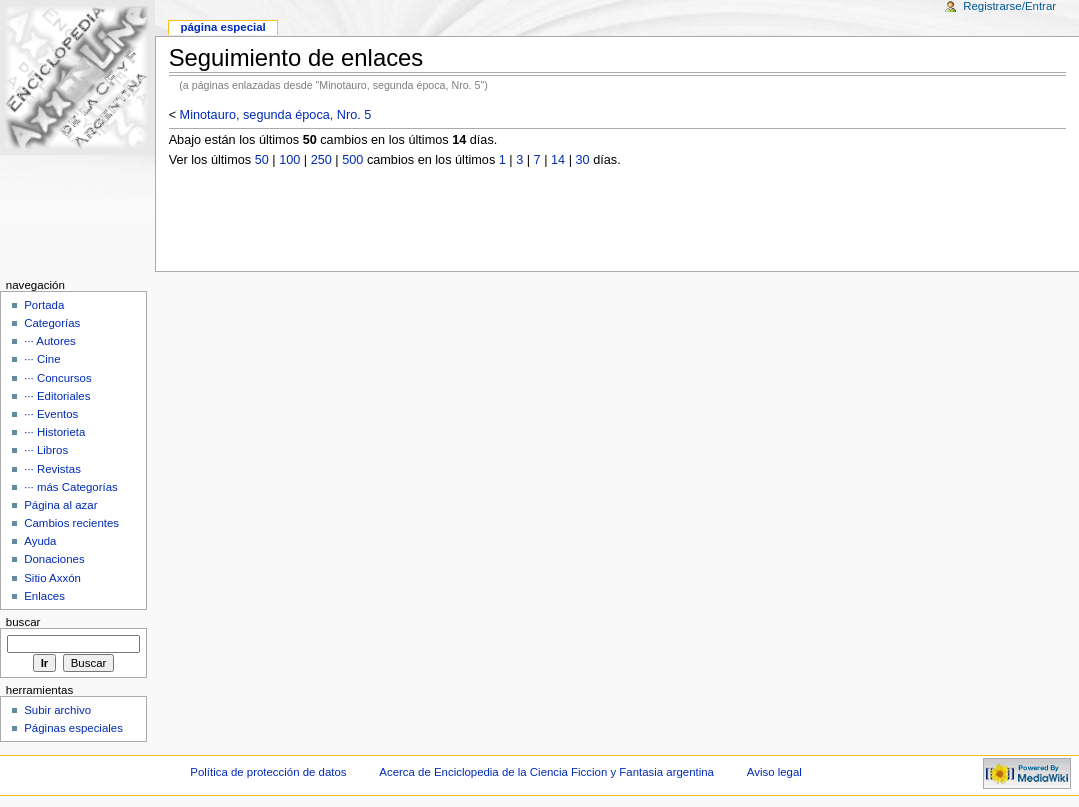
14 (558, 160)
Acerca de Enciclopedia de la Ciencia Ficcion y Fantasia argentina (546, 772)
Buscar (23, 622)
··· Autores (50, 341)
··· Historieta (54, 432)
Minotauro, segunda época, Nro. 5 (276, 115)
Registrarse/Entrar (1009, 6)
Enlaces (44, 596)
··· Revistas (52, 469)
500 (352, 160)
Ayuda (40, 541)
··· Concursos (57, 378)
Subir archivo (57, 710)
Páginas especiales (73, 728)
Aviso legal (774, 772)
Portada (44, 305)
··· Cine (42, 359)
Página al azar (60, 505)
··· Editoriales (57, 396)
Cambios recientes (71, 523)
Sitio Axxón (52, 578)
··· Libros (46, 450)
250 (321, 160)
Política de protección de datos (268, 772)
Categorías (52, 323)
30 (583, 160)
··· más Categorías (71, 487)
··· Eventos (51, 414)
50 (262, 160)
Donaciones (54, 559)
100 (289, 160)
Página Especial (222, 27)
